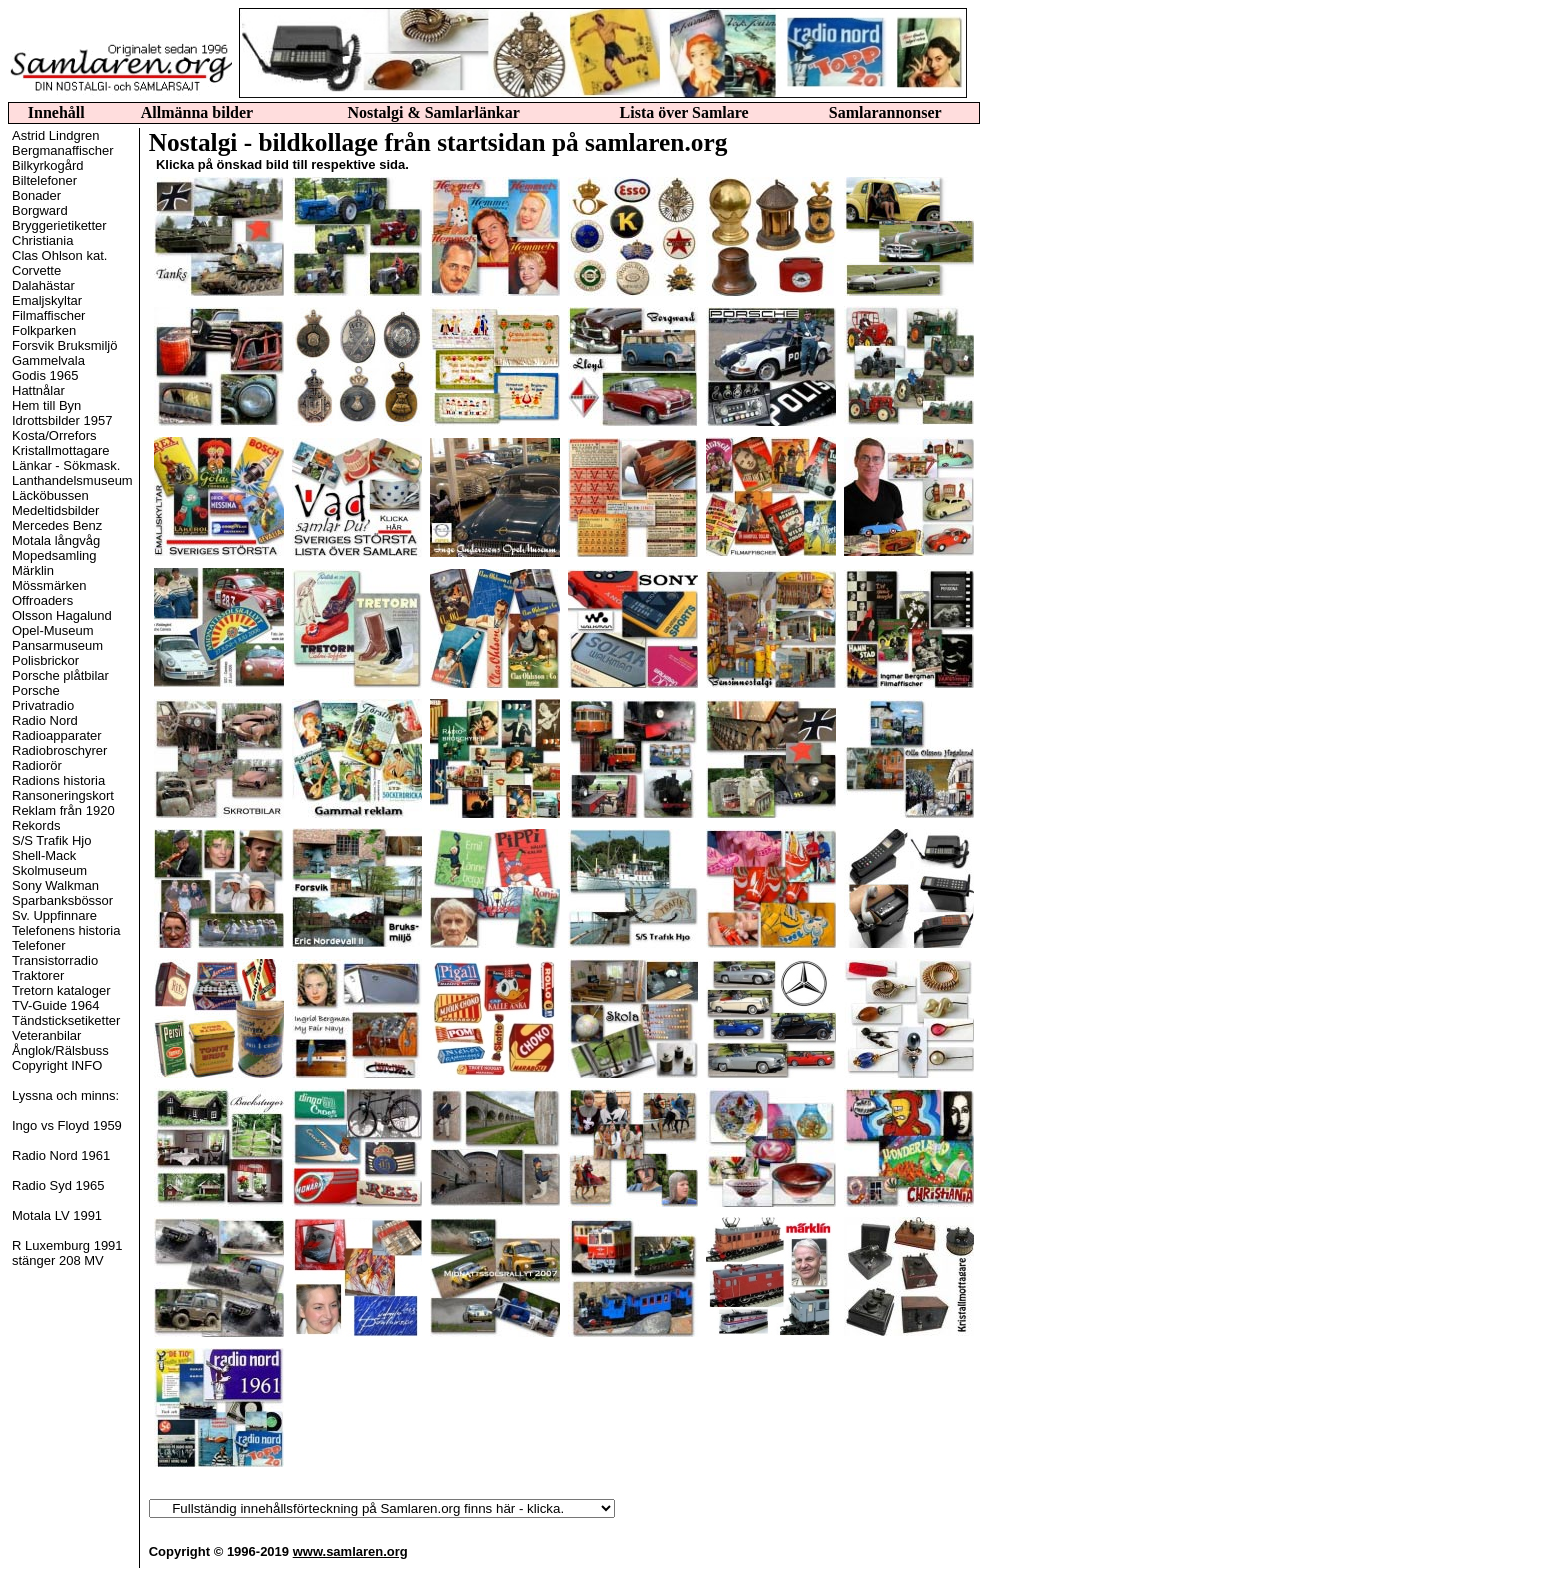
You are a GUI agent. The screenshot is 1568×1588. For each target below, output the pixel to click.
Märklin (33, 570)
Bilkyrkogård (48, 165)
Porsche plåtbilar (60, 675)
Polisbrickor (45, 660)
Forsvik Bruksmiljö (64, 345)
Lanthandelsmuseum (72, 480)
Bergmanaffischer (63, 150)
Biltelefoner (44, 180)
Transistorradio (55, 960)
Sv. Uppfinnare (54, 915)
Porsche (36, 690)
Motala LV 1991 (57, 1215)
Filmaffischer (48, 315)
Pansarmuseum (57, 645)
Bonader (36, 195)
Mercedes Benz (57, 525)
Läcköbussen (50, 495)
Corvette (36, 270)
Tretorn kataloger (61, 990)
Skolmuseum (49, 870)
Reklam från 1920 (63, 810)
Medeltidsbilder (55, 510)
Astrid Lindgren (55, 135)
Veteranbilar (46, 1035)
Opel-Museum (53, 630)
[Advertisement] (1065, 446)
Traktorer (38, 975)
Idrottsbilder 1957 (62, 420)
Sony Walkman (55, 885)
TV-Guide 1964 (55, 1005)
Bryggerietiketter (59, 225)
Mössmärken (49, 585)
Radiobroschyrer (59, 750)
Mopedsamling (54, 555)
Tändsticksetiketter (66, 1020)
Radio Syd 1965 (58, 1185)
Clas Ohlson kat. (59, 255)
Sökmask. (91, 465)
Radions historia (58, 780)
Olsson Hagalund (62, 615)
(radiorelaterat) (382, 1508)
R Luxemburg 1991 (67, 1245)
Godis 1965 (45, 375)
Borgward (40, 210)
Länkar (32, 465)
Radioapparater (57, 735)
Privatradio (43, 705)
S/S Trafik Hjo (51, 840)
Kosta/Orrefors (54, 435)
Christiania (42, 240)
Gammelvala (48, 360)
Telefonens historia (66, 930)
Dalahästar (43, 285)
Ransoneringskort (63, 795)
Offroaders (42, 600)
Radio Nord (45, 720)
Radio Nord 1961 (61, 1155)
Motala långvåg (56, 540)
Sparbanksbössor (62, 900)
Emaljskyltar (47, 300)
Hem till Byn (46, 405)
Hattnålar (38, 390)
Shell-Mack (44, 855)
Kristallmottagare (61, 450)
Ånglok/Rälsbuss (60, 1050)
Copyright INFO (57, 1065)
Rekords (36, 825)
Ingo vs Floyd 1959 (67, 1125)
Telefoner (38, 945)
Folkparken (44, 330)
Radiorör (37, 765)
